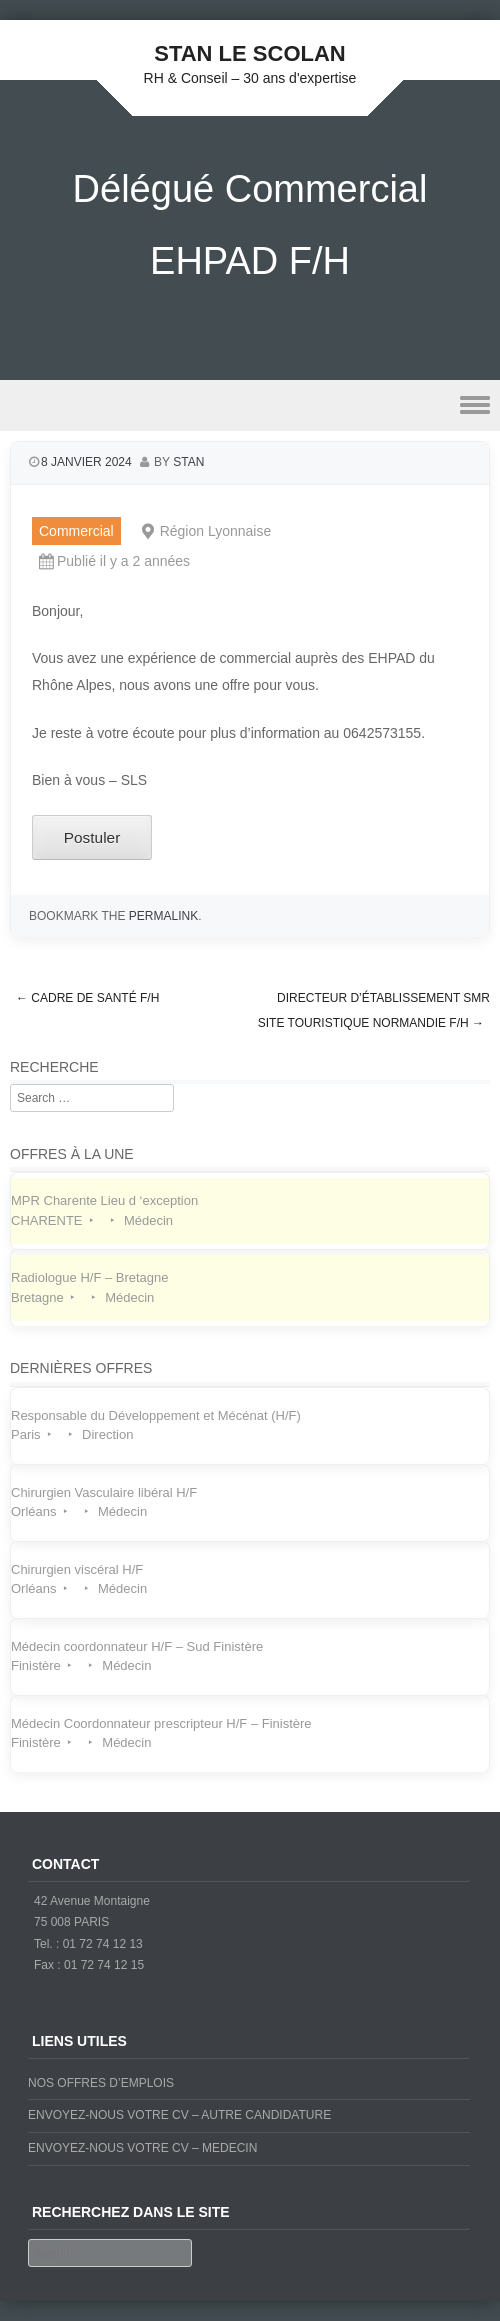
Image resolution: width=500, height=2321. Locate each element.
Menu (250, 405)
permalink (163, 916)
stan (188, 462)
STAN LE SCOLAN (249, 53)
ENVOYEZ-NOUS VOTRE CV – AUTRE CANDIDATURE (179, 2115)
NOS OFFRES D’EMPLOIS (101, 2083)
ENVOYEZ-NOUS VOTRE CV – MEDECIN (142, 2148)
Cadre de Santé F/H (87, 998)
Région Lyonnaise (216, 531)
